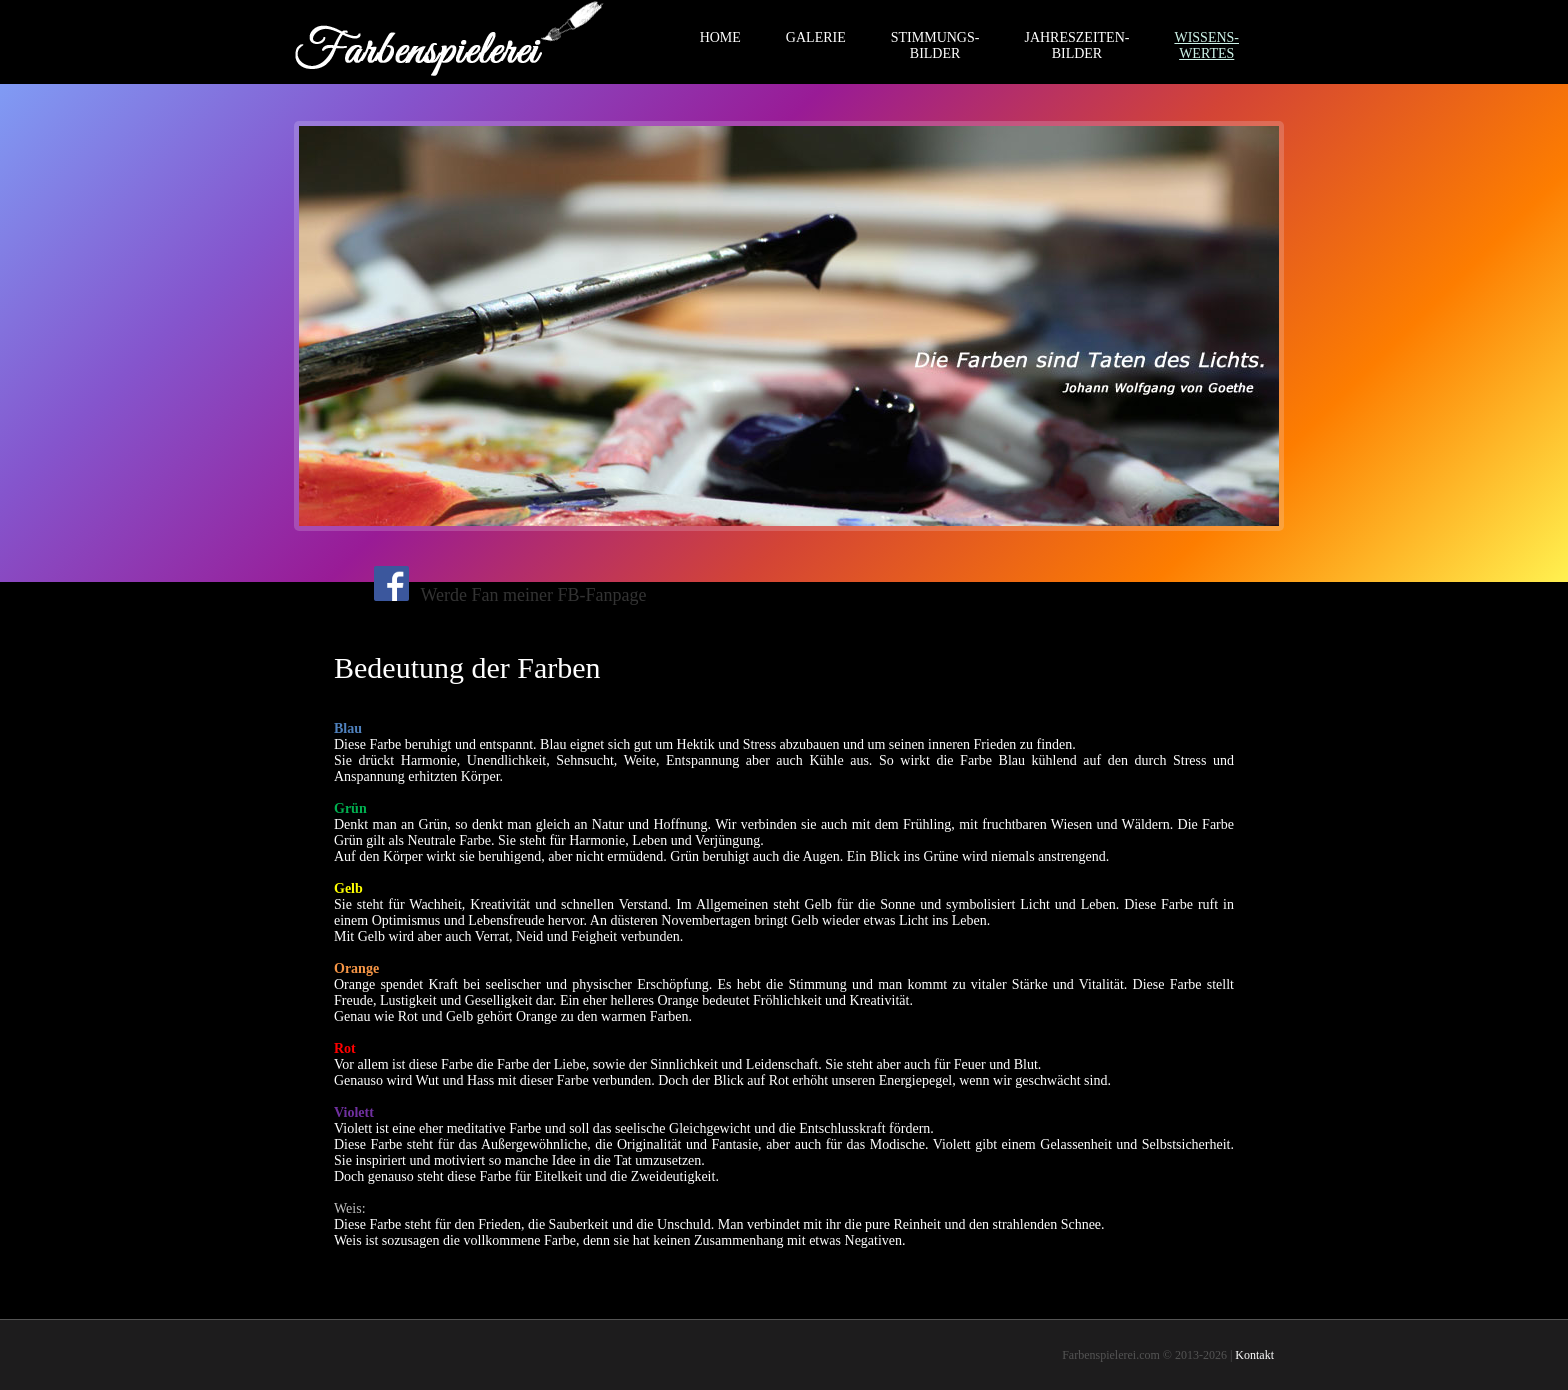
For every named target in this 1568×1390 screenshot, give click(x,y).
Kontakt (1254, 1355)
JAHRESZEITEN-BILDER (1076, 45)
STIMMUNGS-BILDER (935, 45)
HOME (720, 37)
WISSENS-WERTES (1206, 45)
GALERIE (816, 37)
